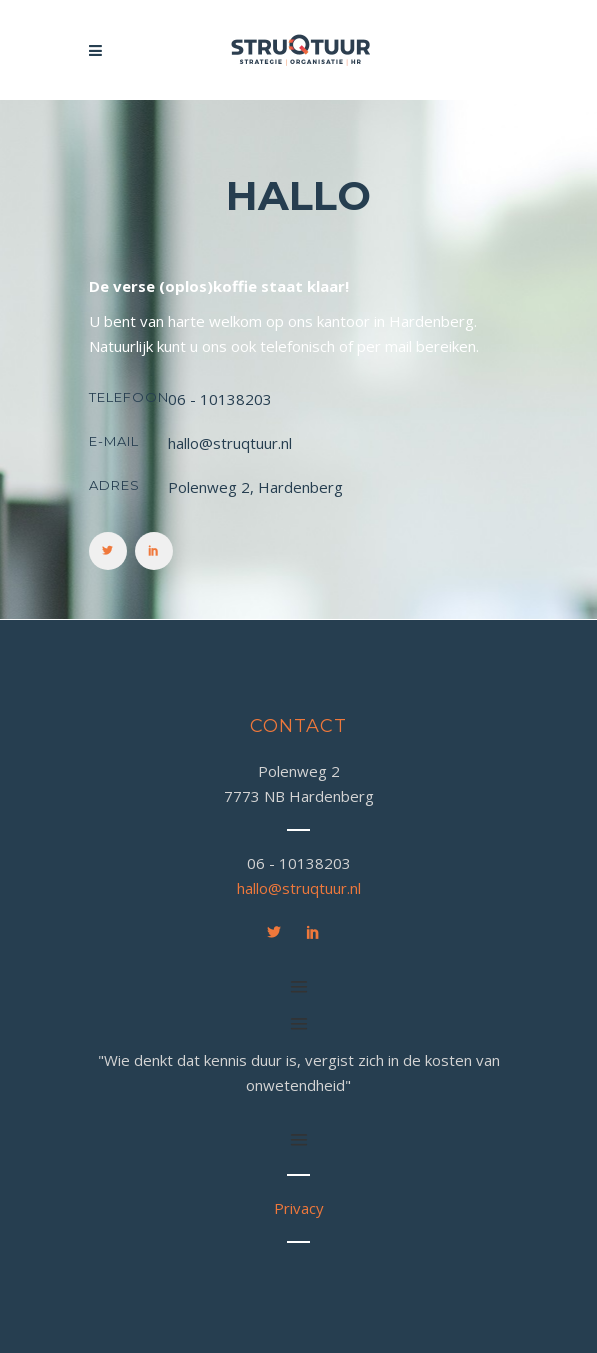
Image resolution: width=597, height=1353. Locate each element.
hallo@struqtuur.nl (299, 888)
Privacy (299, 1208)
